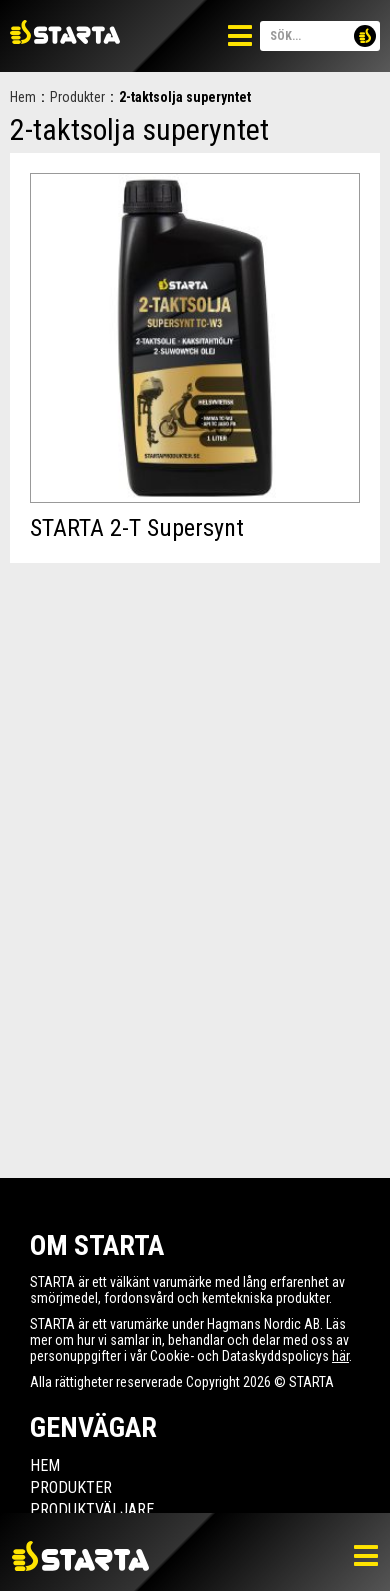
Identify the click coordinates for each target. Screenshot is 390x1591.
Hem (23, 97)
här (340, 1356)
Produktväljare (92, 1509)
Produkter (77, 97)
